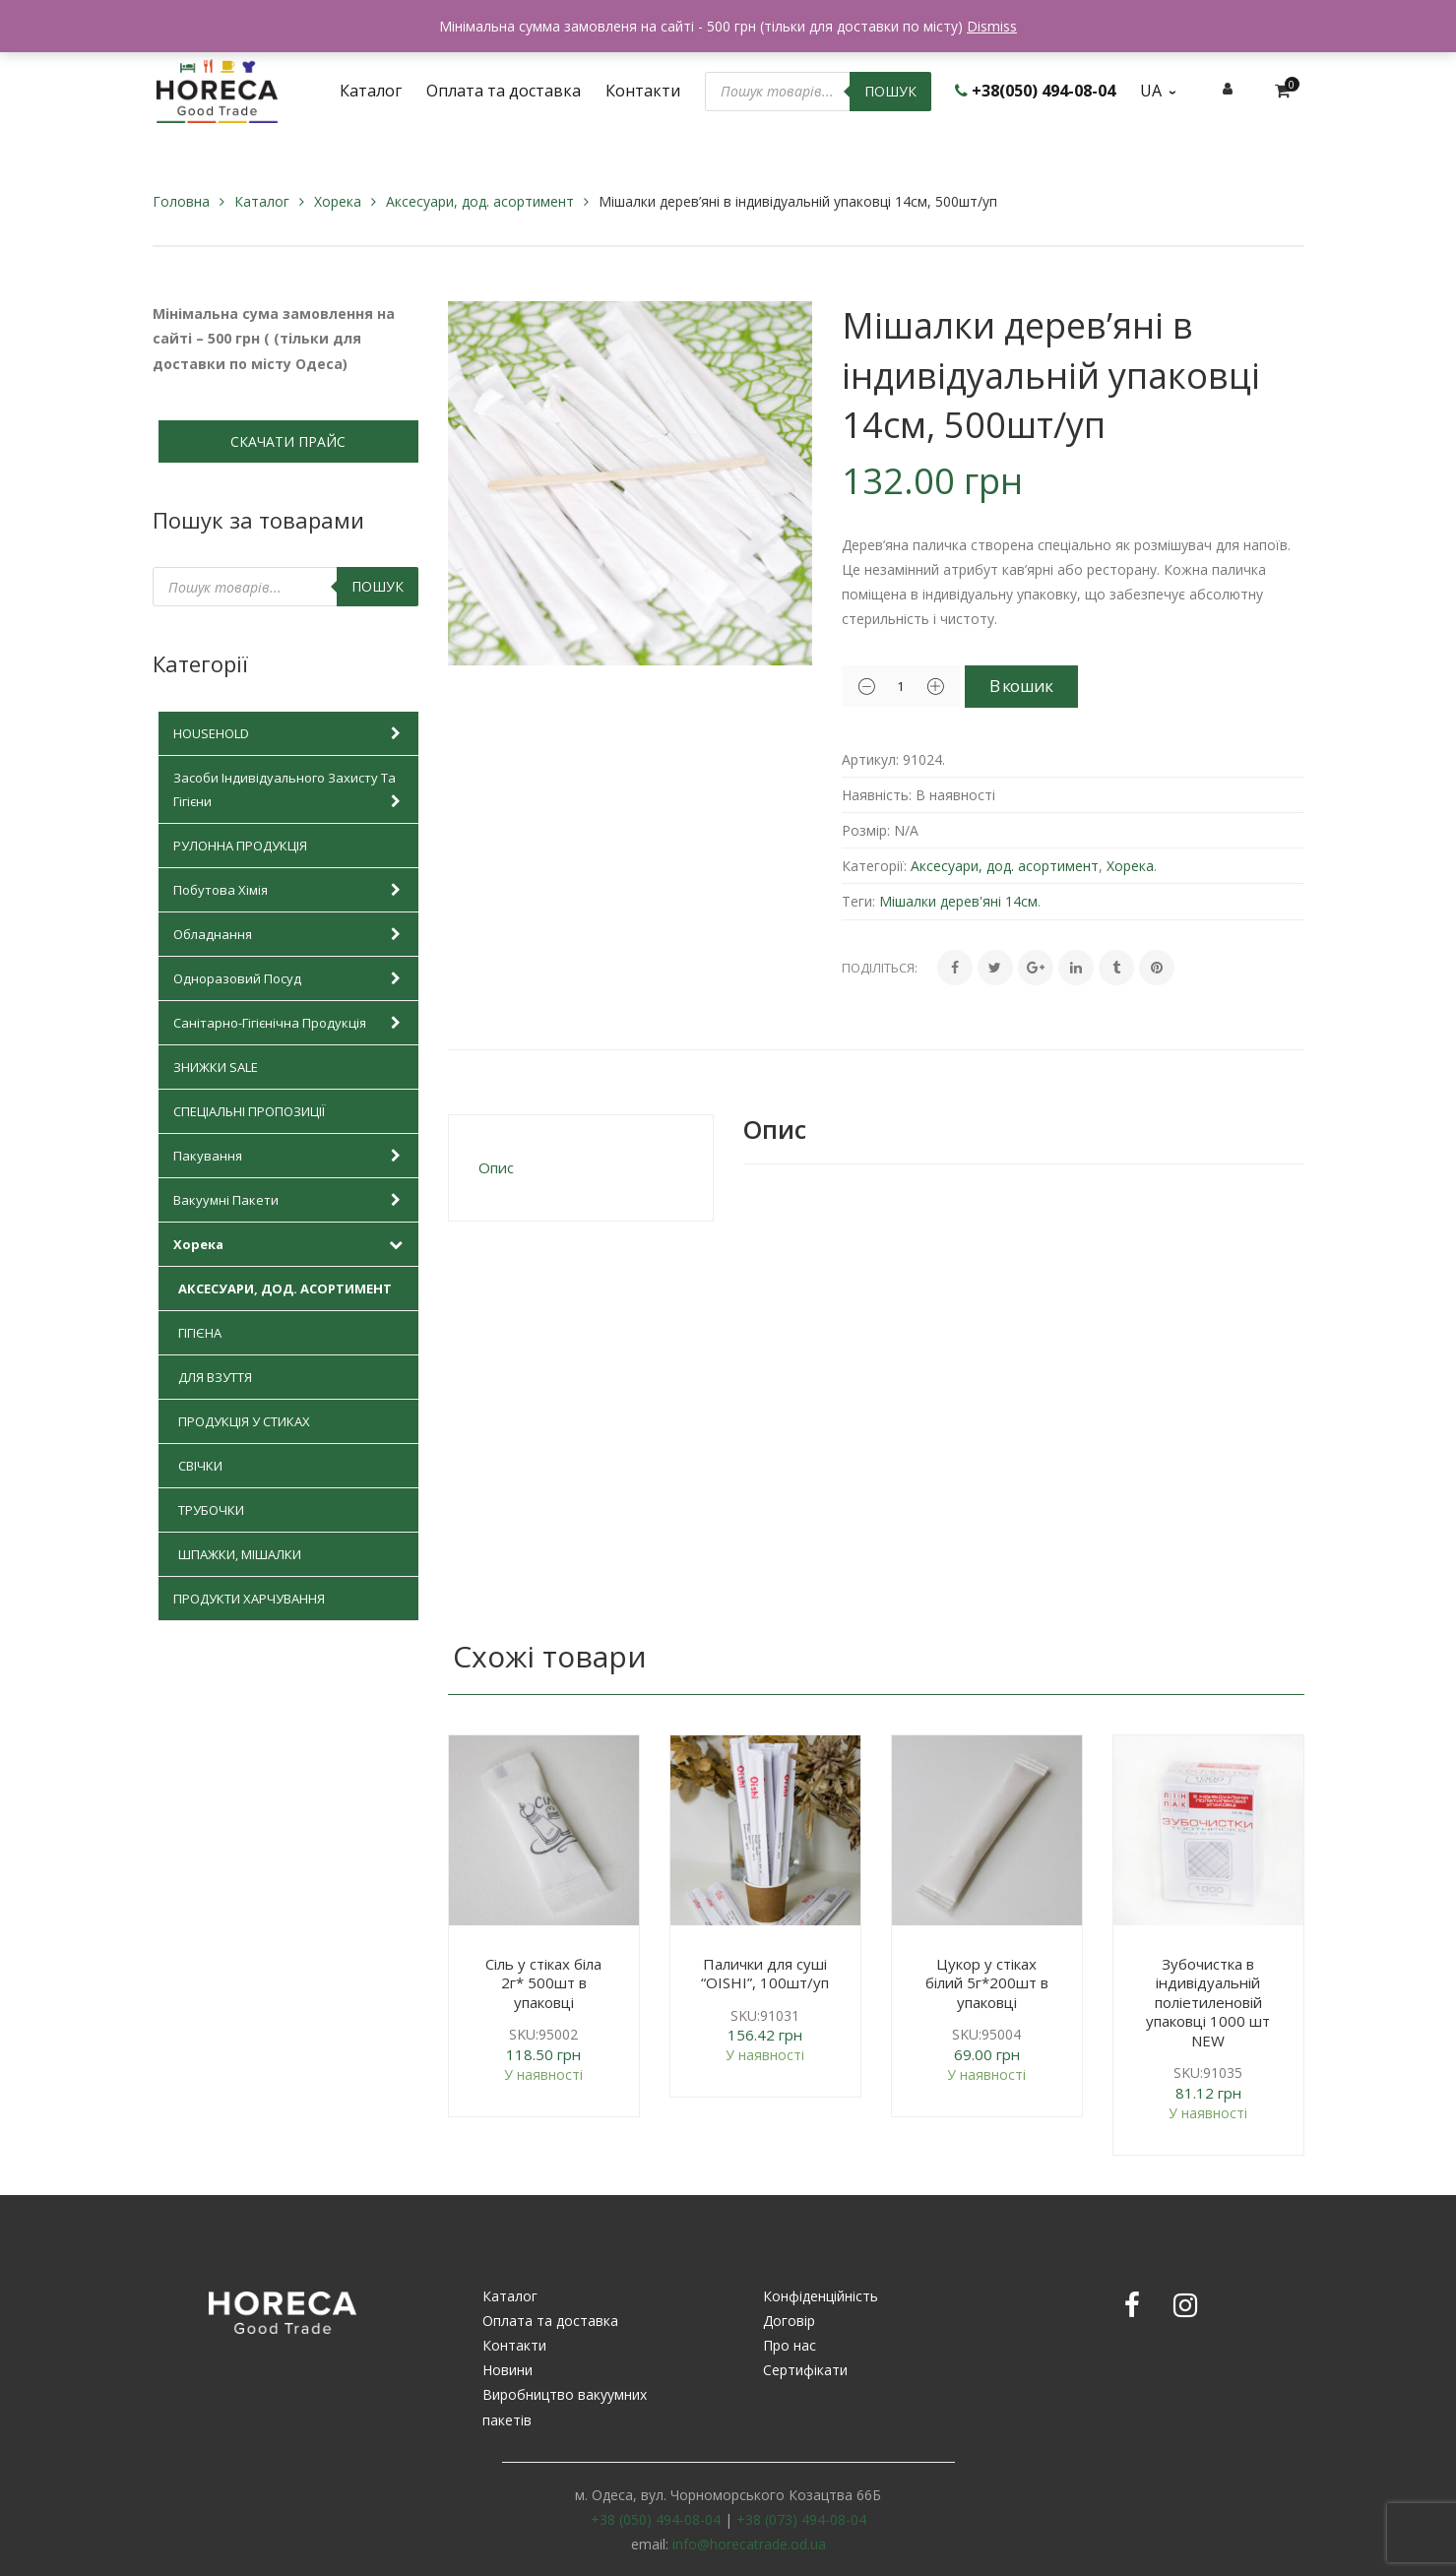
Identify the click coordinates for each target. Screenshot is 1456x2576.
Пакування (291, 1155)
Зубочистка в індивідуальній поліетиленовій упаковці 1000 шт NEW (1208, 2002)
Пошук (890, 91)
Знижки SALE (215, 1067)
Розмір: (866, 830)
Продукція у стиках (244, 1421)
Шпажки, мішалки (239, 1554)
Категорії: (874, 865)
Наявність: (877, 794)
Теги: (858, 901)
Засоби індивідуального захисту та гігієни (291, 791)
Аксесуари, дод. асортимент (480, 201)
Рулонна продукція (240, 845)
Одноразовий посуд (291, 978)
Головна (181, 201)
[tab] (581, 1168)
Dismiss (992, 26)
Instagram (1185, 2305)
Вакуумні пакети (291, 1200)
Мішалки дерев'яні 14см (958, 901)
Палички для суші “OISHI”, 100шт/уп (765, 1973)
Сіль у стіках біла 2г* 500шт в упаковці (543, 1983)
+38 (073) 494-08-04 (801, 2519)
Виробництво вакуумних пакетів (564, 2406)
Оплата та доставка (550, 2320)
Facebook (1132, 2305)
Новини (507, 2369)
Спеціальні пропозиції (249, 1111)
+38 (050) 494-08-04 (656, 2519)
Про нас (789, 2345)
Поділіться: (880, 967)
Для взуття (215, 1377)
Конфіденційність (820, 2296)
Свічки (200, 1466)
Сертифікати (805, 2369)
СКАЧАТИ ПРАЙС (288, 441)
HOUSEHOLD (291, 733)
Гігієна (200, 1333)
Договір (789, 2320)
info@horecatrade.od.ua (749, 2544)
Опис (496, 1167)
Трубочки (211, 1510)
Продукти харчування (249, 1598)
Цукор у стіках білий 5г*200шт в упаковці (986, 1983)
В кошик (1048, 685)
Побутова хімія (291, 890)
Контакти (514, 2345)
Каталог (261, 201)
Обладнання (291, 934)
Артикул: (870, 759)
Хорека (337, 201)
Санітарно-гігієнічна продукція (291, 1023)
